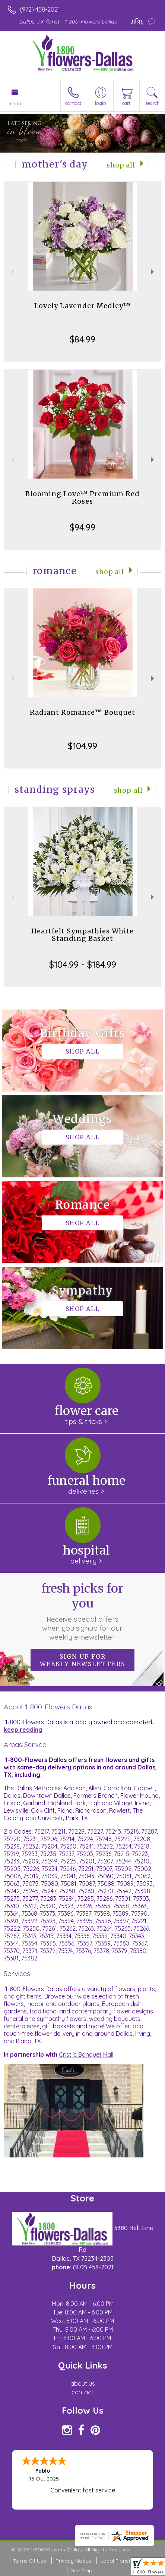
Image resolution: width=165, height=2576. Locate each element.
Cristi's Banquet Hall (86, 2054)
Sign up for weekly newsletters (82, 1660)
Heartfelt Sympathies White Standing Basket (82, 935)
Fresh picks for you (82, 1611)
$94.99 (82, 527)
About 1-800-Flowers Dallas (48, 1706)
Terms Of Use (29, 2560)
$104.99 (82, 745)
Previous (12, 272)
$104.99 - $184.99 (82, 964)
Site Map (81, 2570)
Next (153, 272)
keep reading (23, 1729)
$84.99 (82, 339)
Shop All (121, 165)
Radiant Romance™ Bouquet (82, 712)
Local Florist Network (127, 2560)
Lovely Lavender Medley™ (82, 305)
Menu (15, 103)
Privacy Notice (73, 2560)
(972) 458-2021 (40, 9)
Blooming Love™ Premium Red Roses (82, 497)
